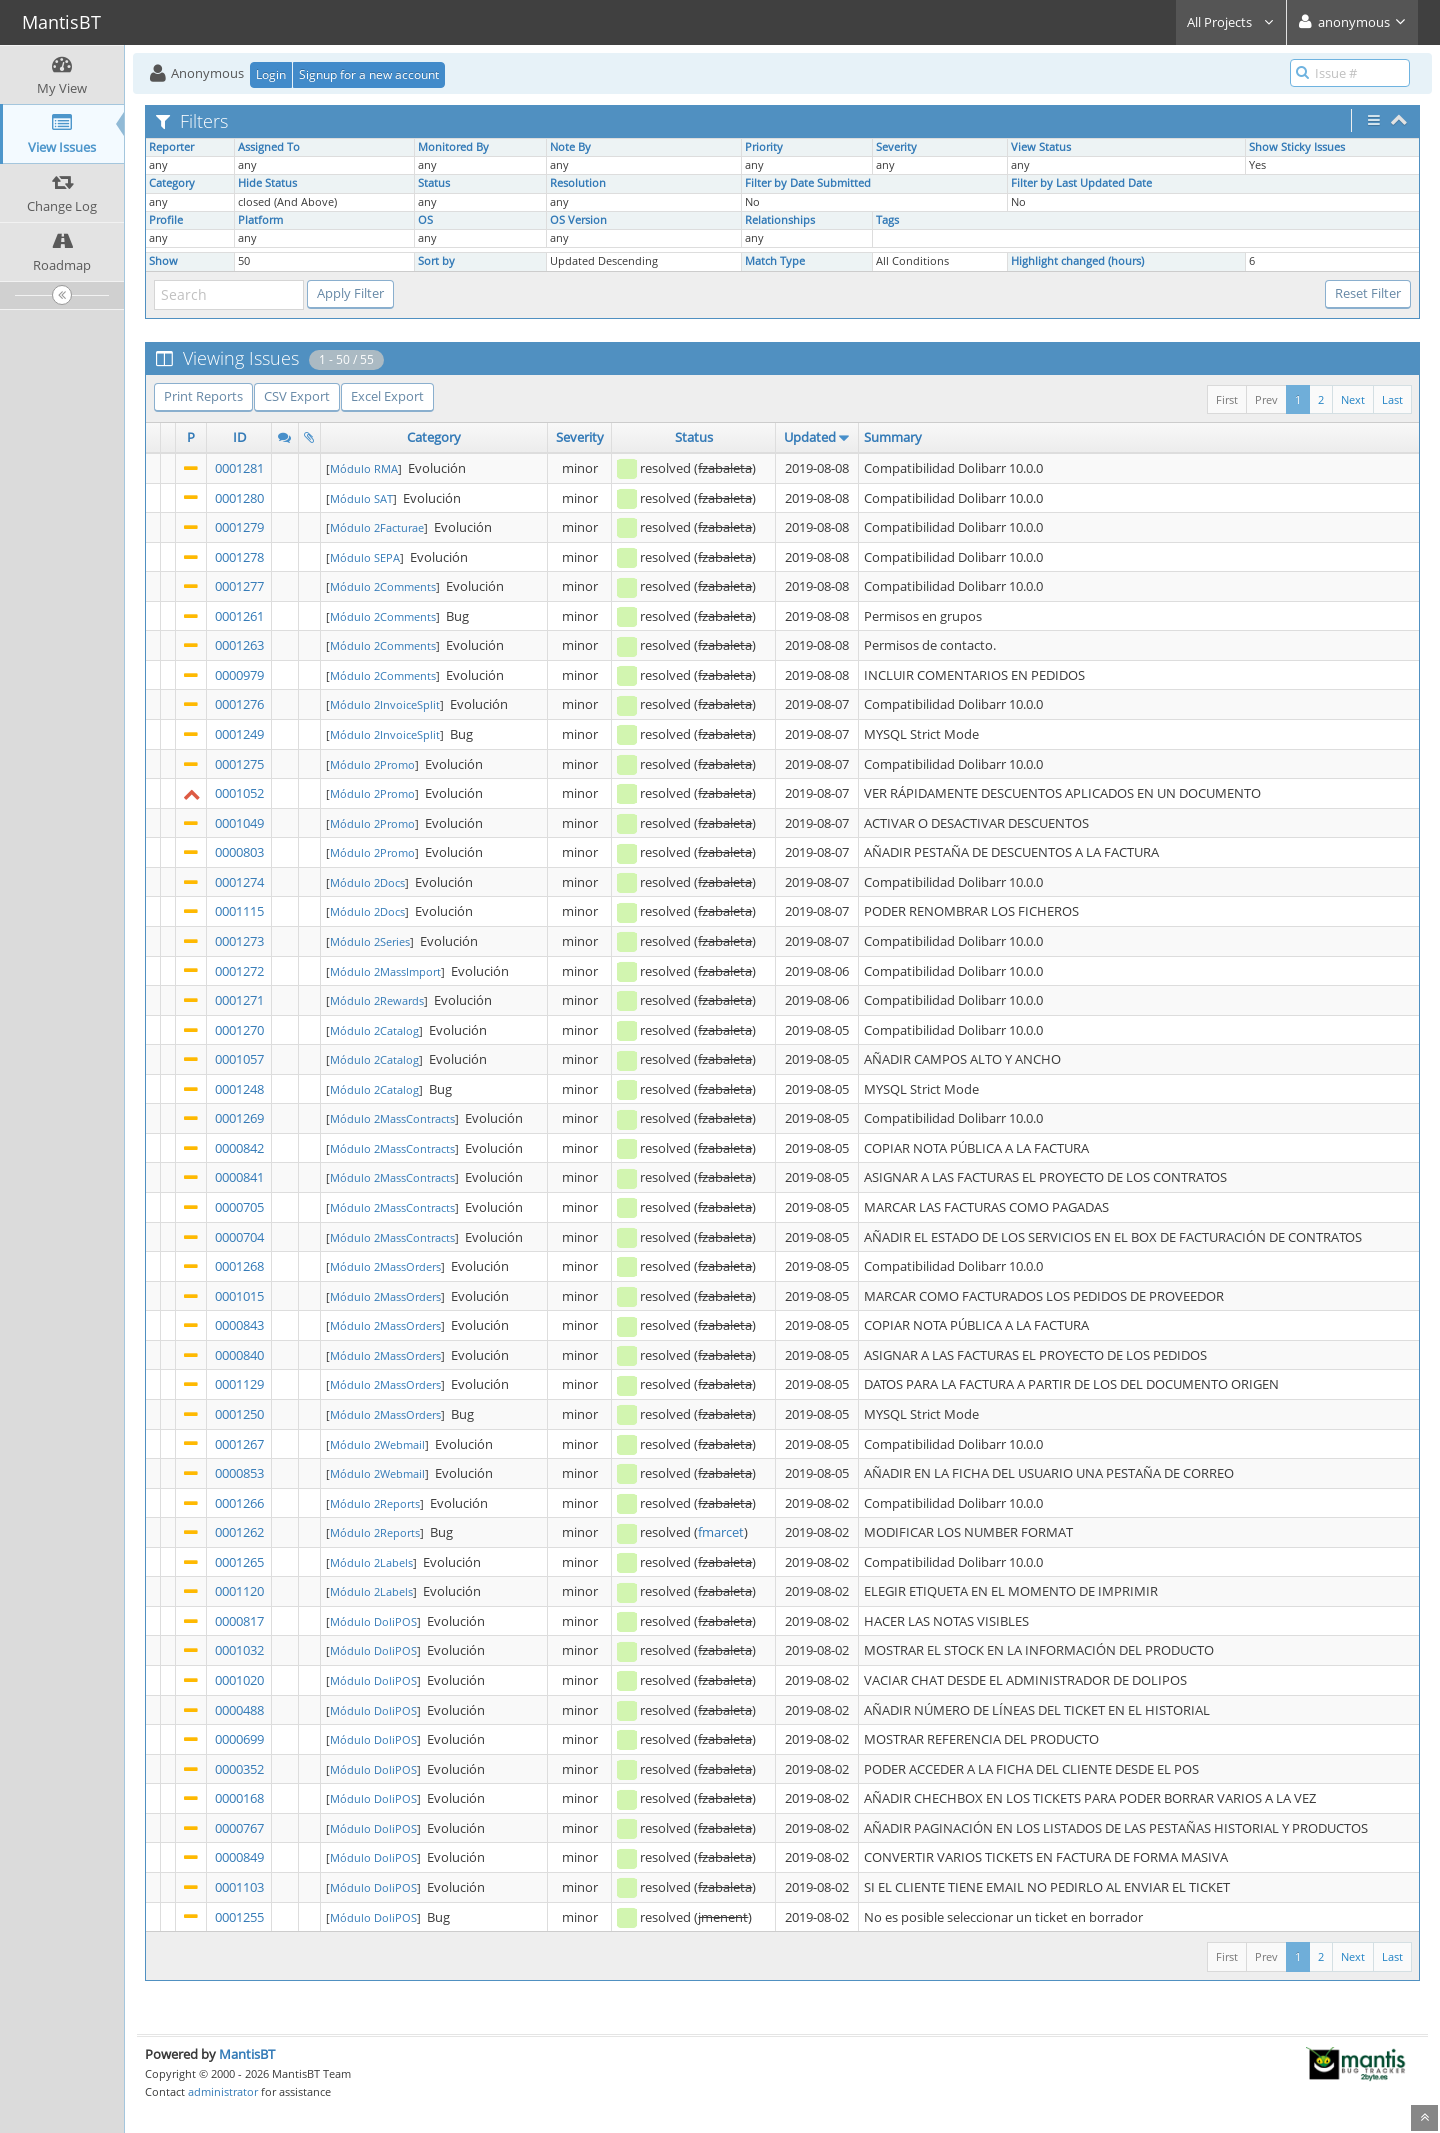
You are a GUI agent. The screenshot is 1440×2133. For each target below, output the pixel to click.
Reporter (171, 147)
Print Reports (203, 396)
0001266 (239, 1503)
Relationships (780, 220)
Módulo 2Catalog (374, 1030)
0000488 (239, 1710)
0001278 (239, 557)
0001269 (239, 1118)
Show (163, 261)
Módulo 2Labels (371, 1562)
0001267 (239, 1444)
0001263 (239, 645)
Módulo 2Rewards (377, 1000)
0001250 (239, 1414)
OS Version (578, 220)
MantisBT (247, 2054)
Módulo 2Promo (372, 764)
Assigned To (269, 147)
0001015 (239, 1296)
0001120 (239, 1591)
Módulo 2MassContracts (392, 1118)
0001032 (239, 1650)
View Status (1041, 147)
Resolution (578, 183)
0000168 (239, 1798)
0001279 (239, 527)
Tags (887, 220)
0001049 (239, 823)
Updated (810, 437)
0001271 (239, 1000)
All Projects (1231, 22)
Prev (1266, 399)
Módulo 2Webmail (377, 1444)
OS (425, 220)
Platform (260, 220)
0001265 (239, 1562)
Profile (166, 220)
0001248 (239, 1089)
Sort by (436, 261)
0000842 (239, 1148)
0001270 (239, 1030)
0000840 (239, 1355)
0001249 (239, 734)
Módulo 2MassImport (385, 971)
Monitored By (453, 147)
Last (1392, 399)
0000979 (239, 675)
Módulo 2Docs (367, 882)
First (1227, 399)
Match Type (775, 261)
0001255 (239, 1917)
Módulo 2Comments (383, 586)
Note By (570, 147)
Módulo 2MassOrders (385, 1266)
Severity (896, 147)
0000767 (239, 1828)
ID (239, 437)
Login (271, 74)
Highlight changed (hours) (1077, 261)
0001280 (239, 498)
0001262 (239, 1532)
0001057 (239, 1059)
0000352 (239, 1769)
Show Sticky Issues (1297, 147)
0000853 (239, 1473)
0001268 (239, 1266)
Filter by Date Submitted (808, 183)
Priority (764, 147)
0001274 (239, 882)
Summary (893, 437)
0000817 (239, 1621)
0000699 (239, 1739)
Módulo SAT (361, 498)
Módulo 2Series (370, 941)
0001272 (239, 971)
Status (434, 183)
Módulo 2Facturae (377, 527)
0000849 (239, 1857)
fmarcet (721, 1532)
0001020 (239, 1680)
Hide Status (267, 183)
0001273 (239, 941)
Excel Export (387, 396)
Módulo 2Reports (375, 1503)
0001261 (239, 616)
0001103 (239, 1887)
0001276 (239, 704)
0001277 (239, 586)
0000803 (239, 852)
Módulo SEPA (365, 557)
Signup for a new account (369, 74)
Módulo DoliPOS (373, 1621)
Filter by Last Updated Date (1081, 183)
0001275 (239, 764)
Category (172, 183)
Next (1353, 399)
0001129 (239, 1384)
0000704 (239, 1237)
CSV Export (297, 396)
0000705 (239, 1207)
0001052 (239, 793)
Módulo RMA (364, 468)
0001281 (239, 468)
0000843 (239, 1325)
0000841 (239, 1177)
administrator (223, 2091)
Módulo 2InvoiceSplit (385, 704)
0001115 (239, 911)
